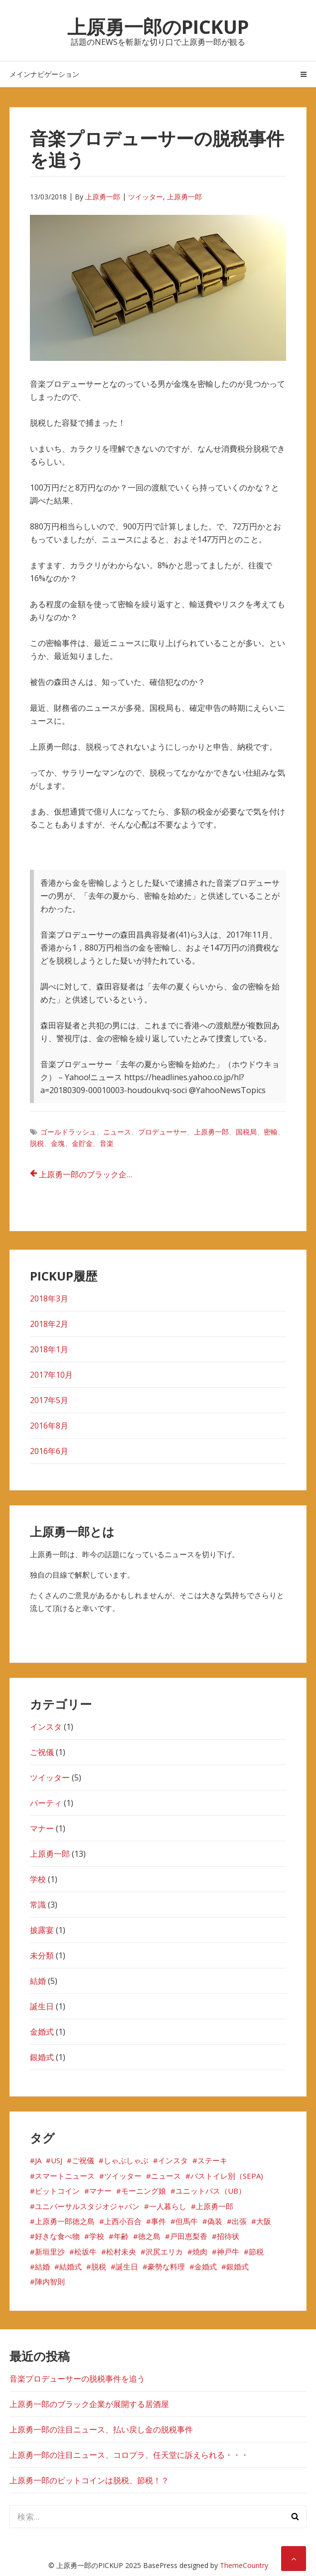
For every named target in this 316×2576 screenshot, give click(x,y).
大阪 (263, 2221)
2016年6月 (49, 1451)
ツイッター (145, 196)
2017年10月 (51, 1374)
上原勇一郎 (102, 196)
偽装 (214, 2221)
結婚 (38, 1980)
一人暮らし (167, 2206)
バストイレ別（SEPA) (226, 2176)
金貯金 (82, 1143)
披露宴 (42, 1930)
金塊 (58, 1143)
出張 (239, 2221)
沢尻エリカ (164, 2251)
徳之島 (149, 2236)
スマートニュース (65, 2176)
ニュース (117, 1131)
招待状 (228, 2236)
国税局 (246, 1131)
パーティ (46, 1802)
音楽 (107, 1143)
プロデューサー (162, 1131)
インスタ (46, 1726)
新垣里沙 (50, 2251)
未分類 (42, 1955)
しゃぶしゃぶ (126, 2160)
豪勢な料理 (166, 2266)
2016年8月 (49, 1425)
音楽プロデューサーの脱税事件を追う (77, 2378)
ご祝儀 (42, 1752)
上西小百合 (123, 2221)
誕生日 (42, 2006)
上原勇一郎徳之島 (65, 2221)
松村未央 (121, 2251)
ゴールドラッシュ (68, 1131)
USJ (56, 2160)
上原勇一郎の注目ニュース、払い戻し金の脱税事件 (101, 2429)
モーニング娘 (143, 2191)
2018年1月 (49, 1349)
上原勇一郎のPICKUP (158, 26)
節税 (256, 2251)
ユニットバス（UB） (210, 2191)
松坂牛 (85, 2251)
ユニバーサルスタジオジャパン (87, 2206)
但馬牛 (186, 2221)
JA (38, 2160)
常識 (38, 1904)
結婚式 (70, 2266)
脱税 (37, 1143)
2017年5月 (49, 1400)
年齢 (121, 2236)
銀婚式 (42, 2057)
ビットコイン (57, 2191)
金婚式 (42, 2031)
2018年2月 (49, 1323)
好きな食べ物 (57, 2236)
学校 (38, 1879)
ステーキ (212, 2160)
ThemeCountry (244, 2565)
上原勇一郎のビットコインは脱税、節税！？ (89, 2480)
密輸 (271, 1131)
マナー (42, 1828)
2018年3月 (49, 1298)
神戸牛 (228, 2251)
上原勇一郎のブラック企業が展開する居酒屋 (93, 1174)
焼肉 (199, 2251)
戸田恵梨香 (188, 2236)
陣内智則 (50, 2281)
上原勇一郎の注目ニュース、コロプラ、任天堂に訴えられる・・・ (129, 2454)
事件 (158, 2221)
